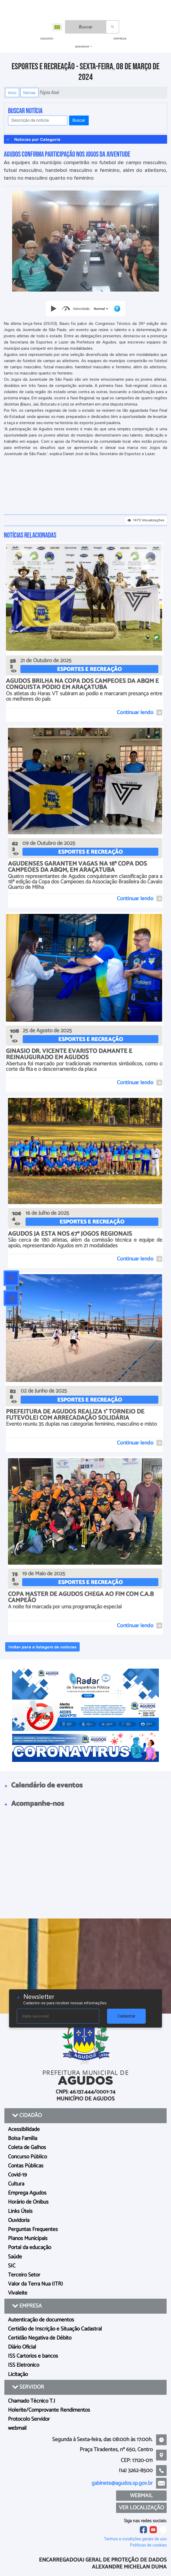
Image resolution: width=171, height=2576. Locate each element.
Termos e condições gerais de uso (135, 2538)
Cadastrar (126, 2016)
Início (12, 92)
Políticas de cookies (148, 2545)
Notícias (29, 92)
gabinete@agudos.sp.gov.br (122, 2483)
